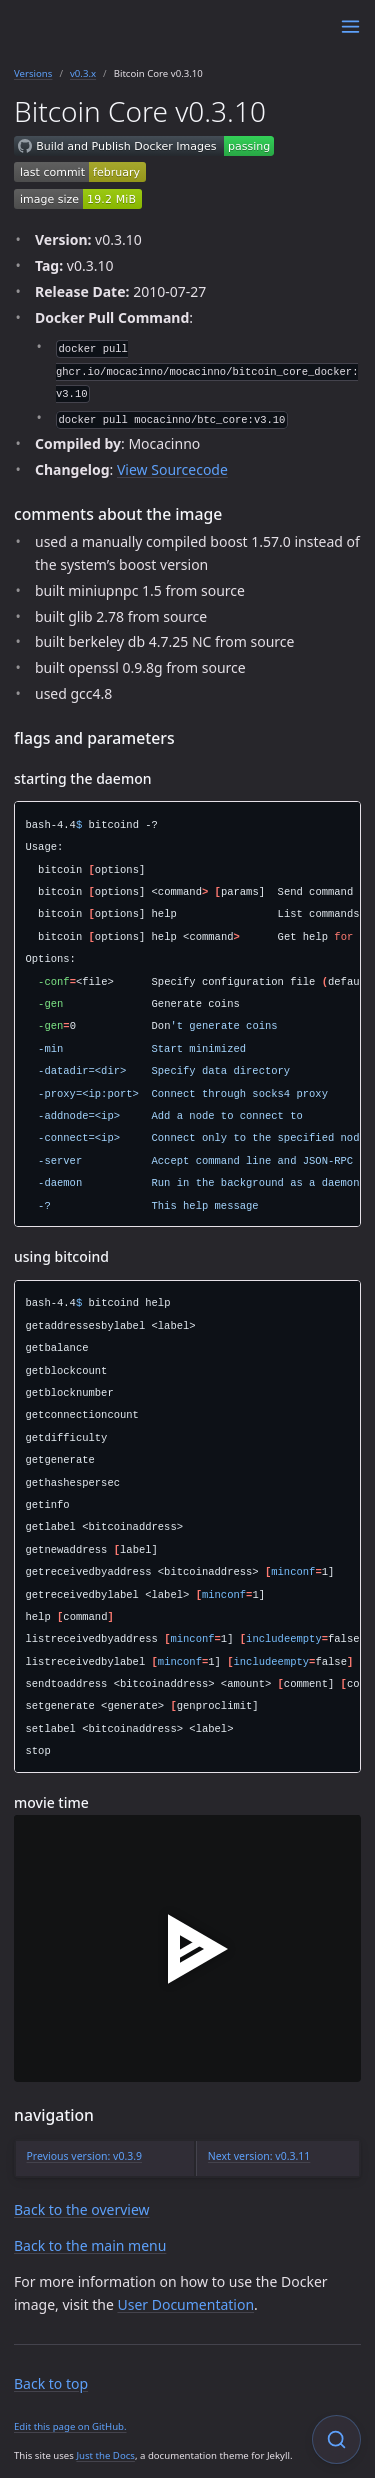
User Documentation (185, 2304)
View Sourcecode (172, 469)
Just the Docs (105, 2455)
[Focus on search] (336, 2439)
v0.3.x (83, 73)
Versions (33, 73)
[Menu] (350, 26)
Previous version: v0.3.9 (85, 2156)
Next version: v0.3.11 (259, 2156)
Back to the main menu (90, 2245)
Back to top (51, 2383)
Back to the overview (82, 2209)
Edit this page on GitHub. (70, 2426)
